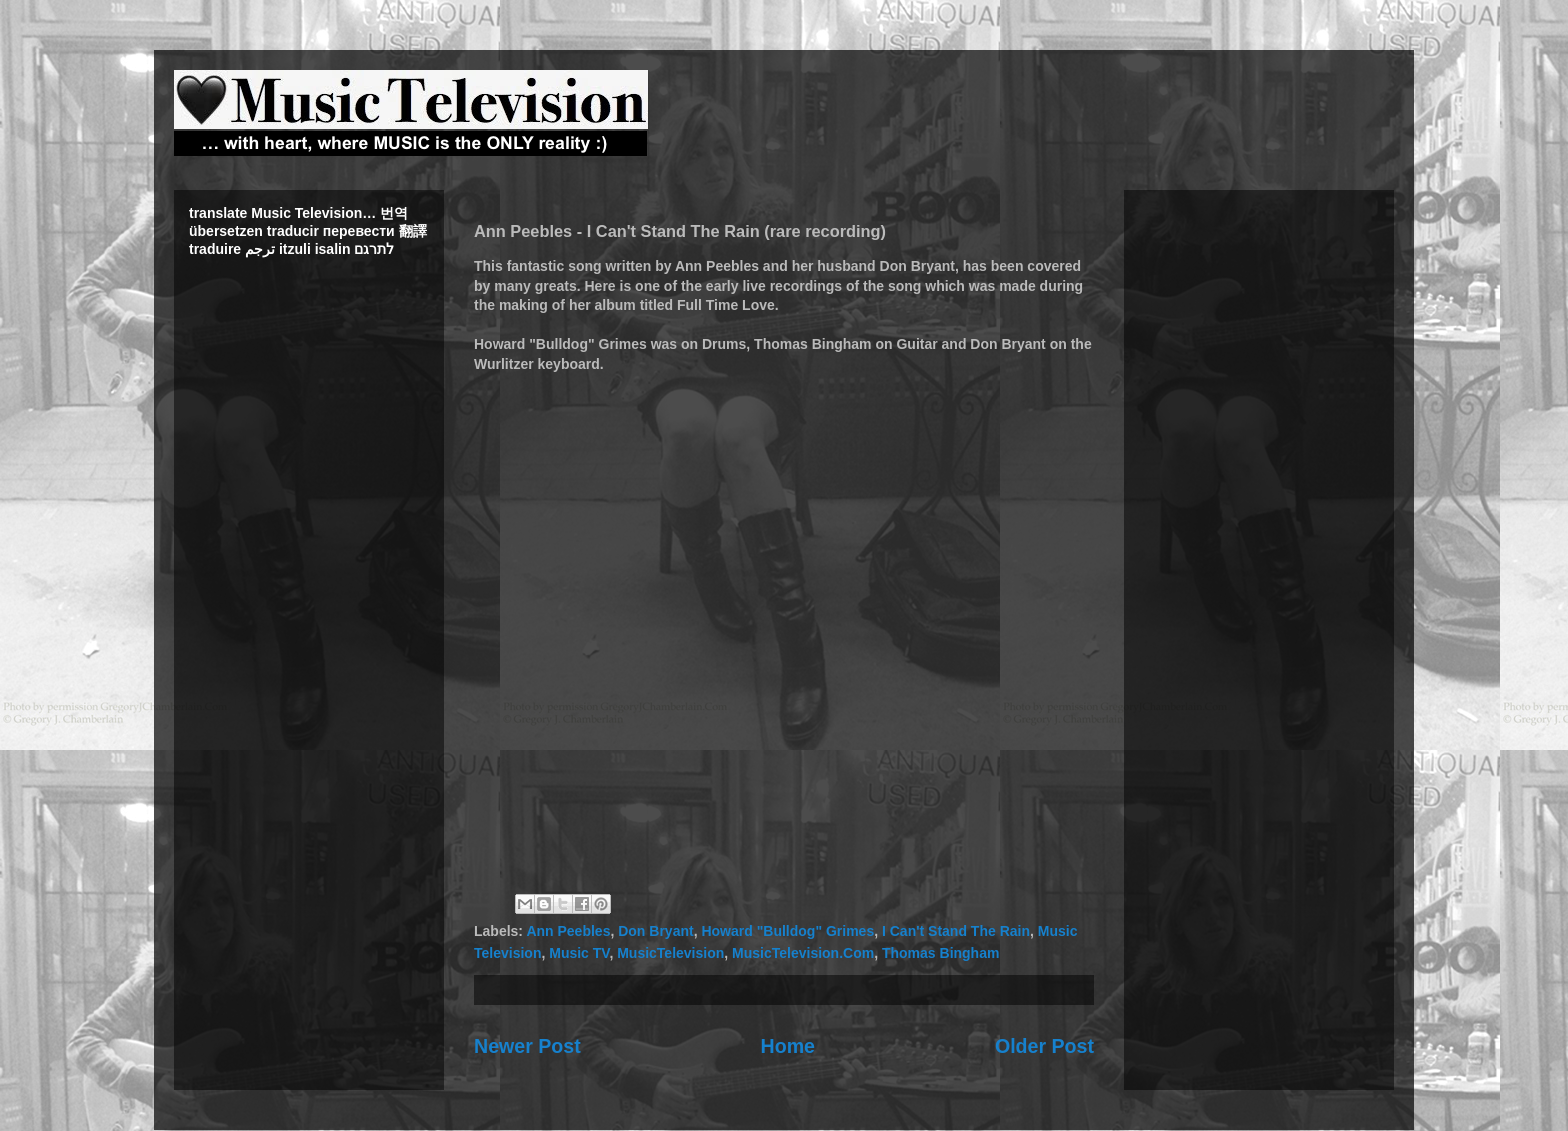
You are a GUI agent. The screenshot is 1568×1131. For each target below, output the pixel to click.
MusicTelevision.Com (803, 953)
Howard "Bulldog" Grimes (787, 931)
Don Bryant (655, 931)
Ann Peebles (568, 931)
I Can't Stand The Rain (956, 931)
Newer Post (527, 1046)
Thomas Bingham (940, 953)
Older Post (1044, 1046)
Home (788, 1046)
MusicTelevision (670, 953)
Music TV (579, 953)
